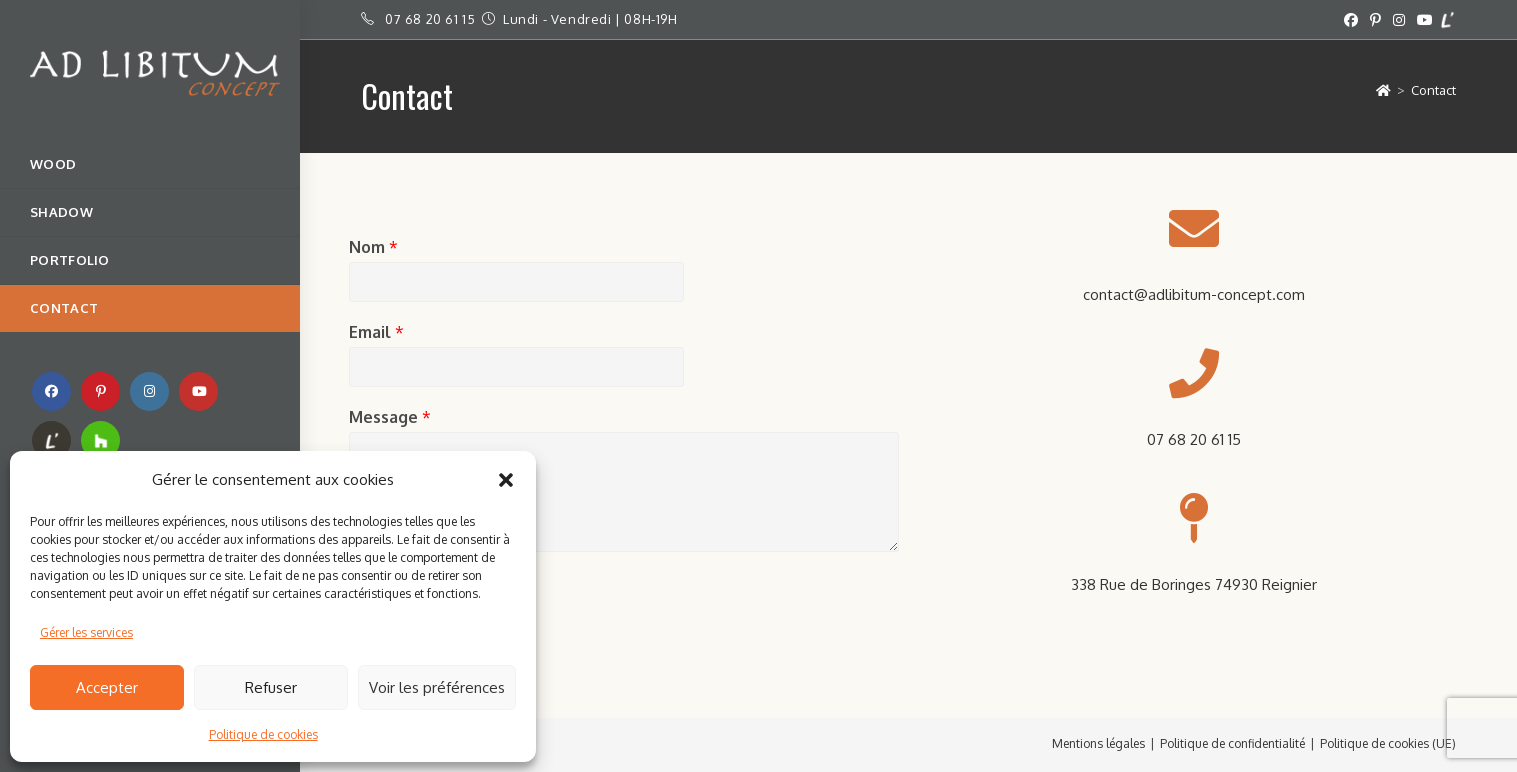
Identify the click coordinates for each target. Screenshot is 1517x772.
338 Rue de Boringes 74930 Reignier (1194, 584)
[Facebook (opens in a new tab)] (1351, 20)
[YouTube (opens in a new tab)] (1425, 20)
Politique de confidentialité (1232, 743)
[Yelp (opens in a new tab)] (1447, 20)
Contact (1433, 90)
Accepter (107, 687)
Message (390, 417)
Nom (373, 247)
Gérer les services (86, 632)
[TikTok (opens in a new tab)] (100, 440)
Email (376, 332)
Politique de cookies (263, 734)
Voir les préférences (437, 687)
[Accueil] (1383, 90)
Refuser (271, 687)
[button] (506, 480)
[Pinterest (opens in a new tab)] (1375, 20)
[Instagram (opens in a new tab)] (1399, 20)
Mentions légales (1098, 743)
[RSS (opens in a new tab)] (51, 440)
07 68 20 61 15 (430, 19)
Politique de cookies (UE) (1388, 743)
